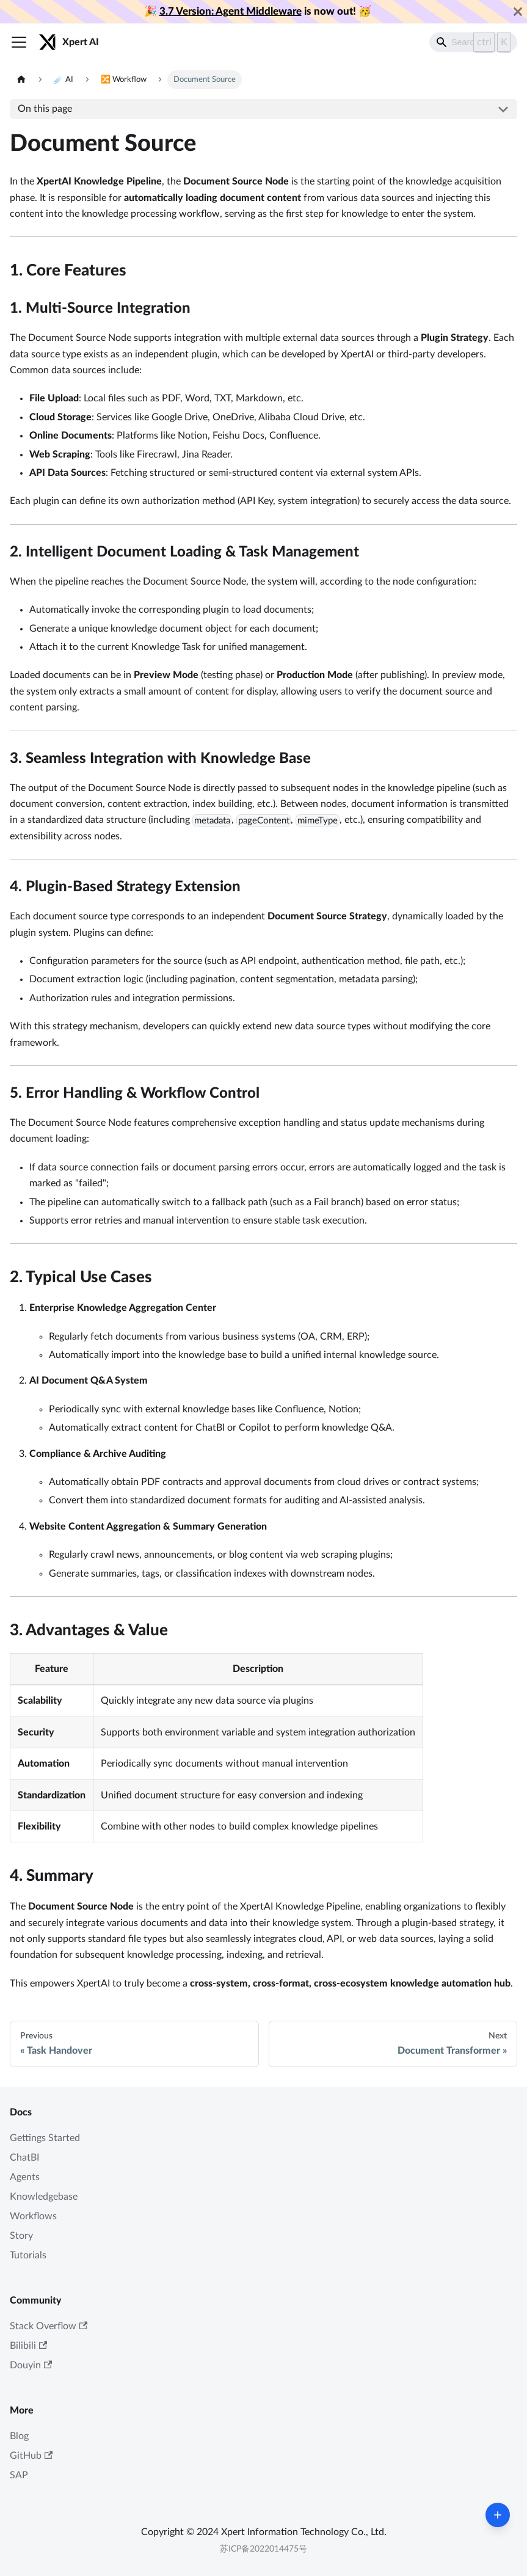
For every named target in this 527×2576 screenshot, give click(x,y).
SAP (19, 2475)
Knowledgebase (44, 2197)
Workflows (33, 2216)
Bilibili (28, 2346)
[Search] (473, 42)
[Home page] (21, 79)
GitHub (31, 2456)
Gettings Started (45, 2138)
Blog (19, 2436)
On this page (45, 109)
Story (21, 2236)
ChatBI (24, 2157)
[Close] (518, 11)
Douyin (31, 2365)
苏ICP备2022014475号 (263, 2549)
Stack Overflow (48, 2326)
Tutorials (28, 2255)
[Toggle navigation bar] (19, 42)
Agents (25, 2177)
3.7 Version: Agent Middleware (230, 11)
